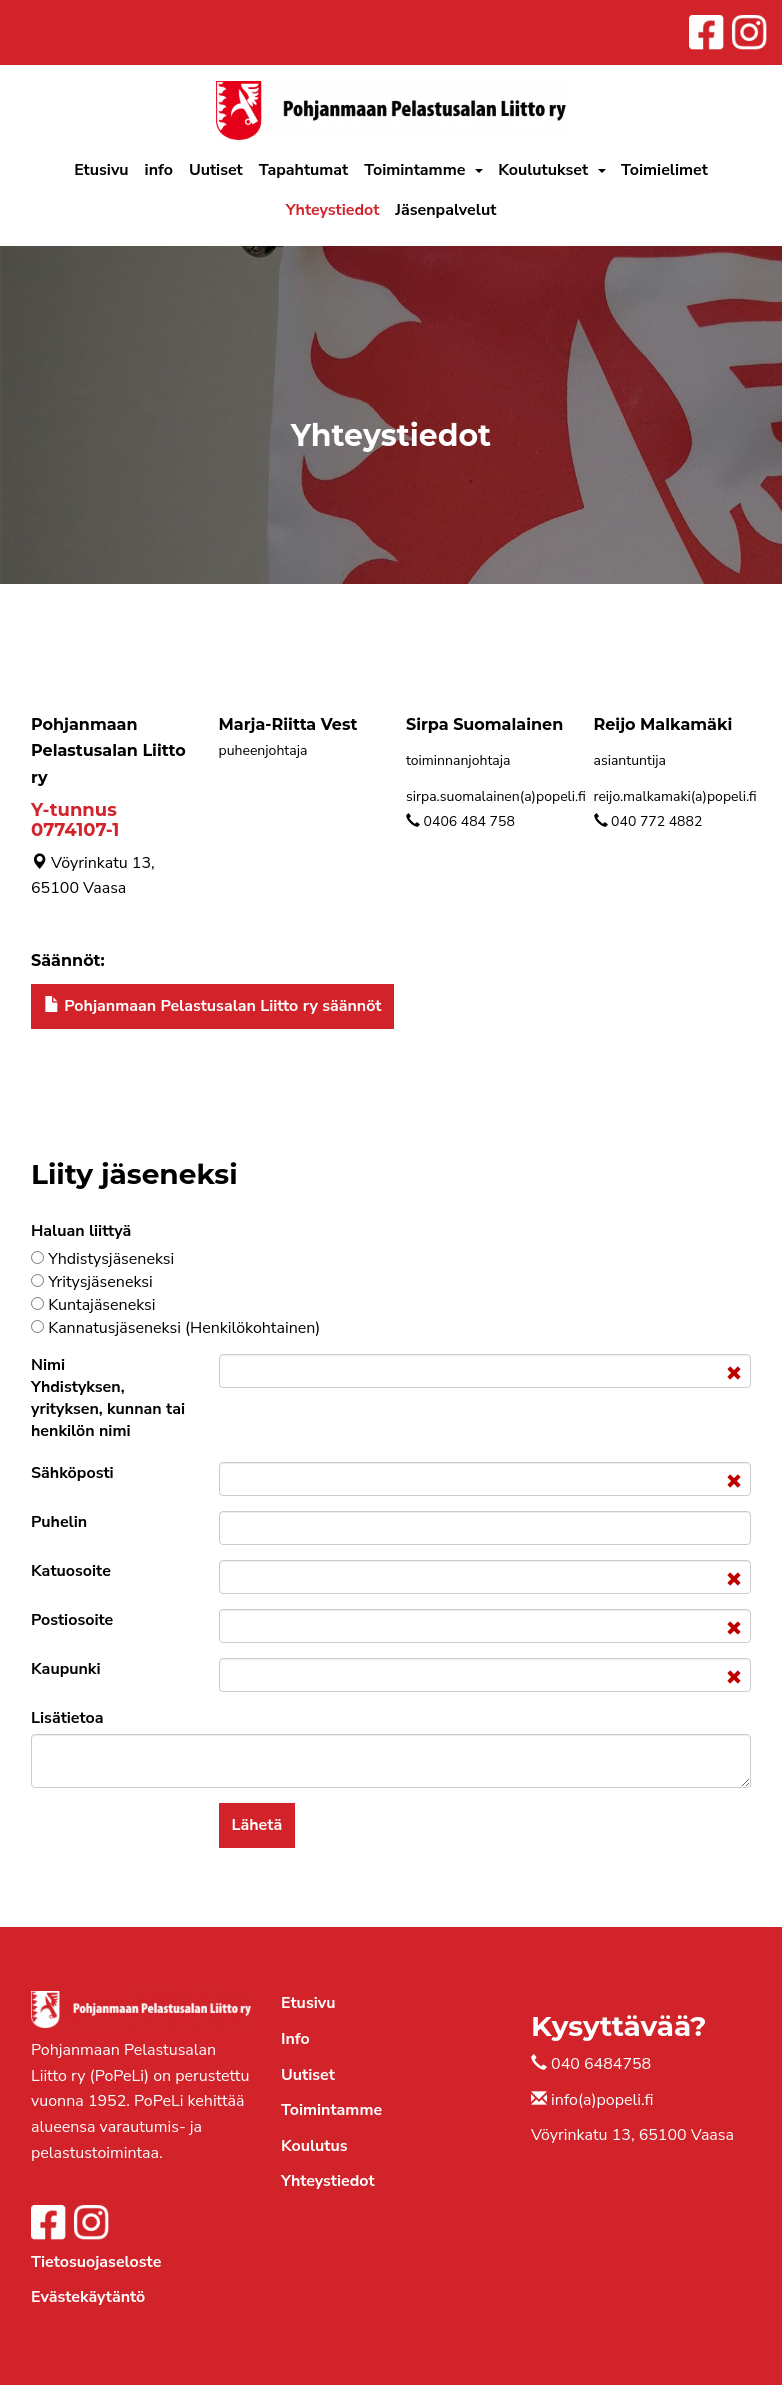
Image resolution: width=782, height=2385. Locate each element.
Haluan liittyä (81, 1231)
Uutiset (216, 170)
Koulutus (314, 2146)
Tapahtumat (304, 170)
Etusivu (101, 170)
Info (295, 2039)
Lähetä (257, 1825)
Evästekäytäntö (88, 2297)
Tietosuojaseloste (96, 2262)
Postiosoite (72, 1620)
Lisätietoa (67, 1718)
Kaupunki (66, 1669)
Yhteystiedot (333, 210)
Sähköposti (72, 1473)
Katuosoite (71, 1571)
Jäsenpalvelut (445, 210)
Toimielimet (664, 170)
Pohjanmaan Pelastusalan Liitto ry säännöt (212, 1006)
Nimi (108, 1398)
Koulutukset (543, 170)
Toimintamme (414, 170)
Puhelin (59, 1522)
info (159, 170)
